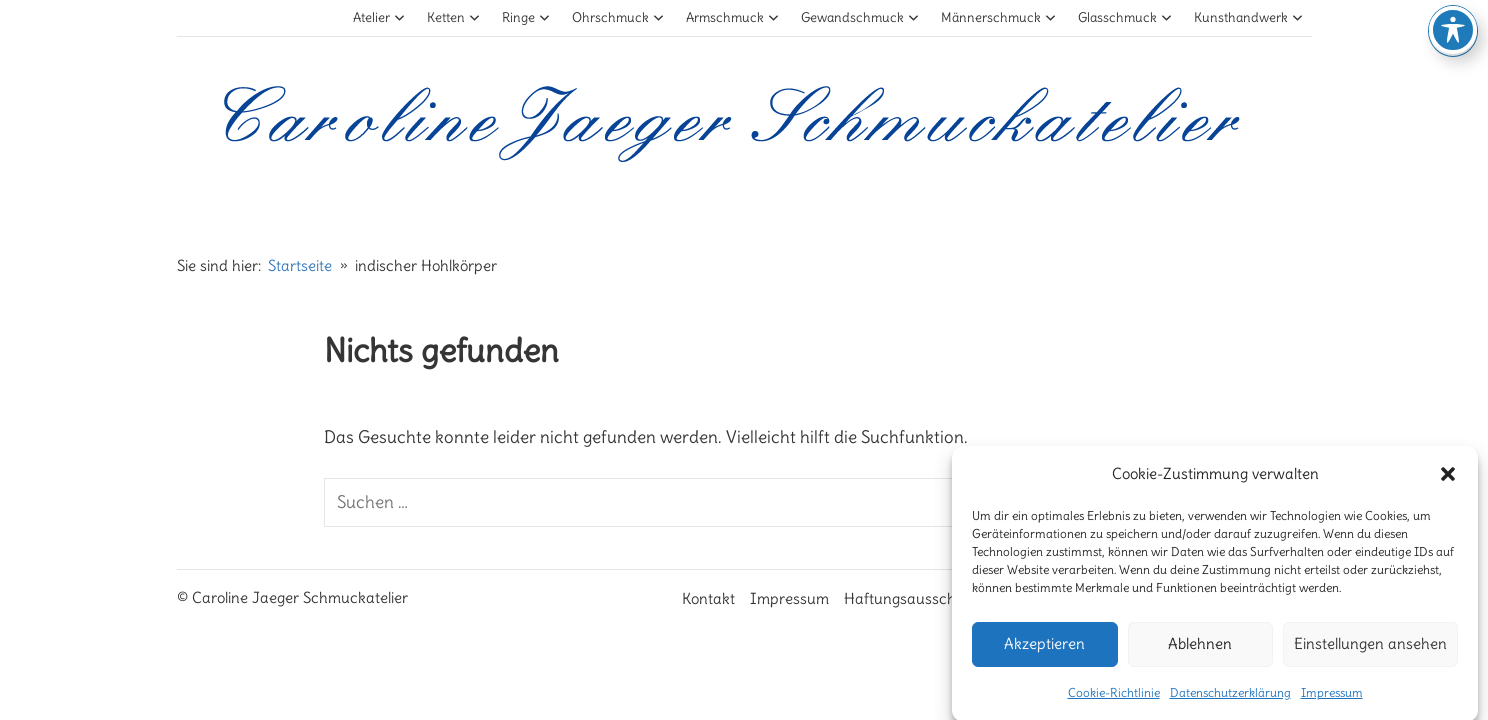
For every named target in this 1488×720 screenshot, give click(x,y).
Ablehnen (1200, 651)
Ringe (526, 17)
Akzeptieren (1044, 651)
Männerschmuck (999, 17)
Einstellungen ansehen (1370, 651)
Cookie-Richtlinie (1114, 699)
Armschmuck (733, 17)
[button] (1448, 481)
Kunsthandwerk (1249, 17)
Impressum (1332, 699)
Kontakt (708, 598)
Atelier (379, 17)
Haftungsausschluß (910, 598)
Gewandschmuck (860, 17)
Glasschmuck (1125, 17)
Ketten (454, 17)
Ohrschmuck (618, 17)
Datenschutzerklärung (1230, 699)
